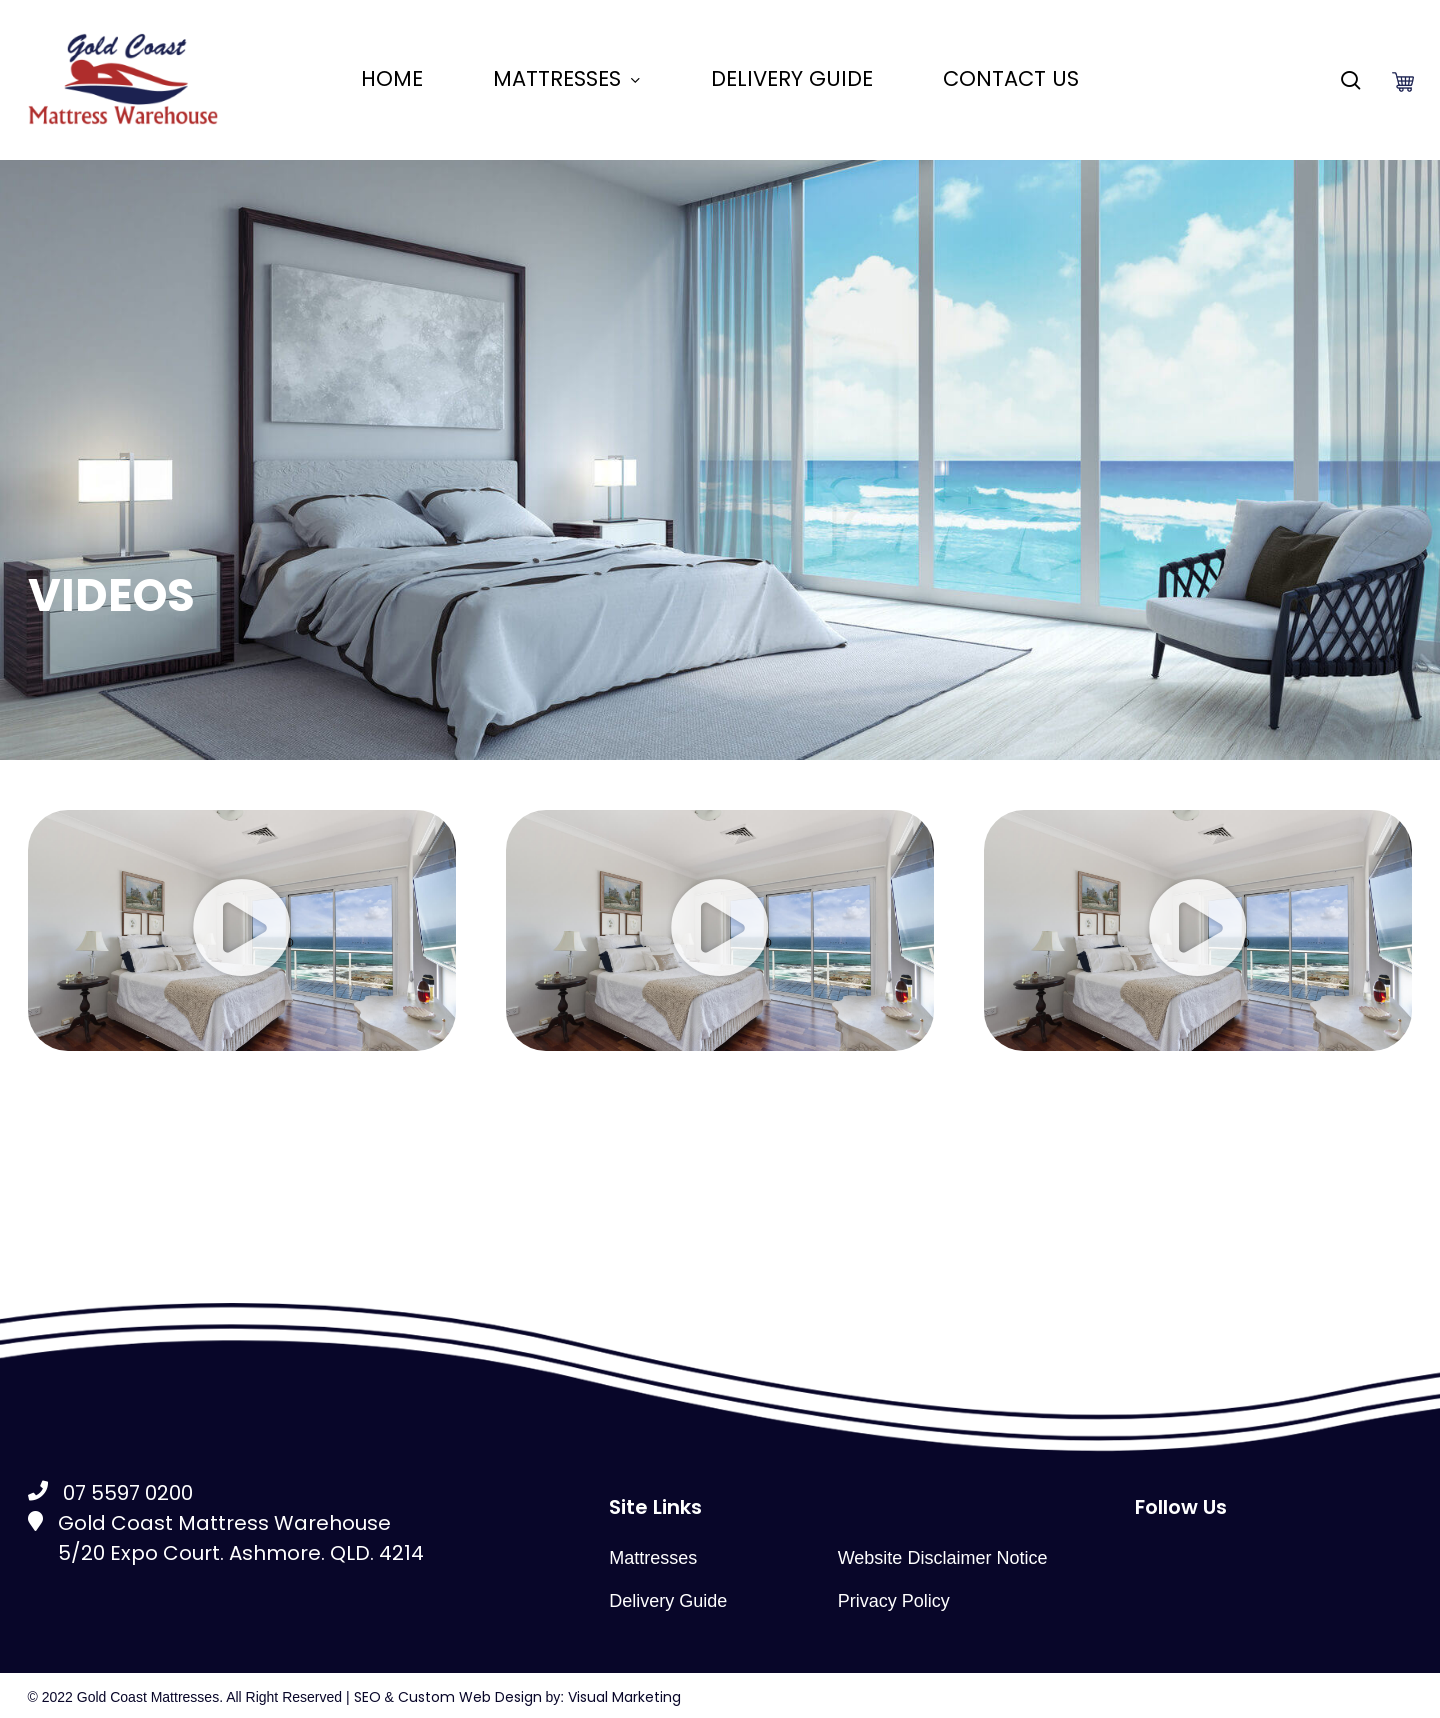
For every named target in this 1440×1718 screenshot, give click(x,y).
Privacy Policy (894, 1601)
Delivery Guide (668, 1601)
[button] (242, 930)
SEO (367, 1697)
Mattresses (653, 1558)
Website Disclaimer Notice (943, 1558)
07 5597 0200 (110, 1493)
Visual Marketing (624, 1697)
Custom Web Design (470, 1697)
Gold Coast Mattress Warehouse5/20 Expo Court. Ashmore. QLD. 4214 (226, 1538)
